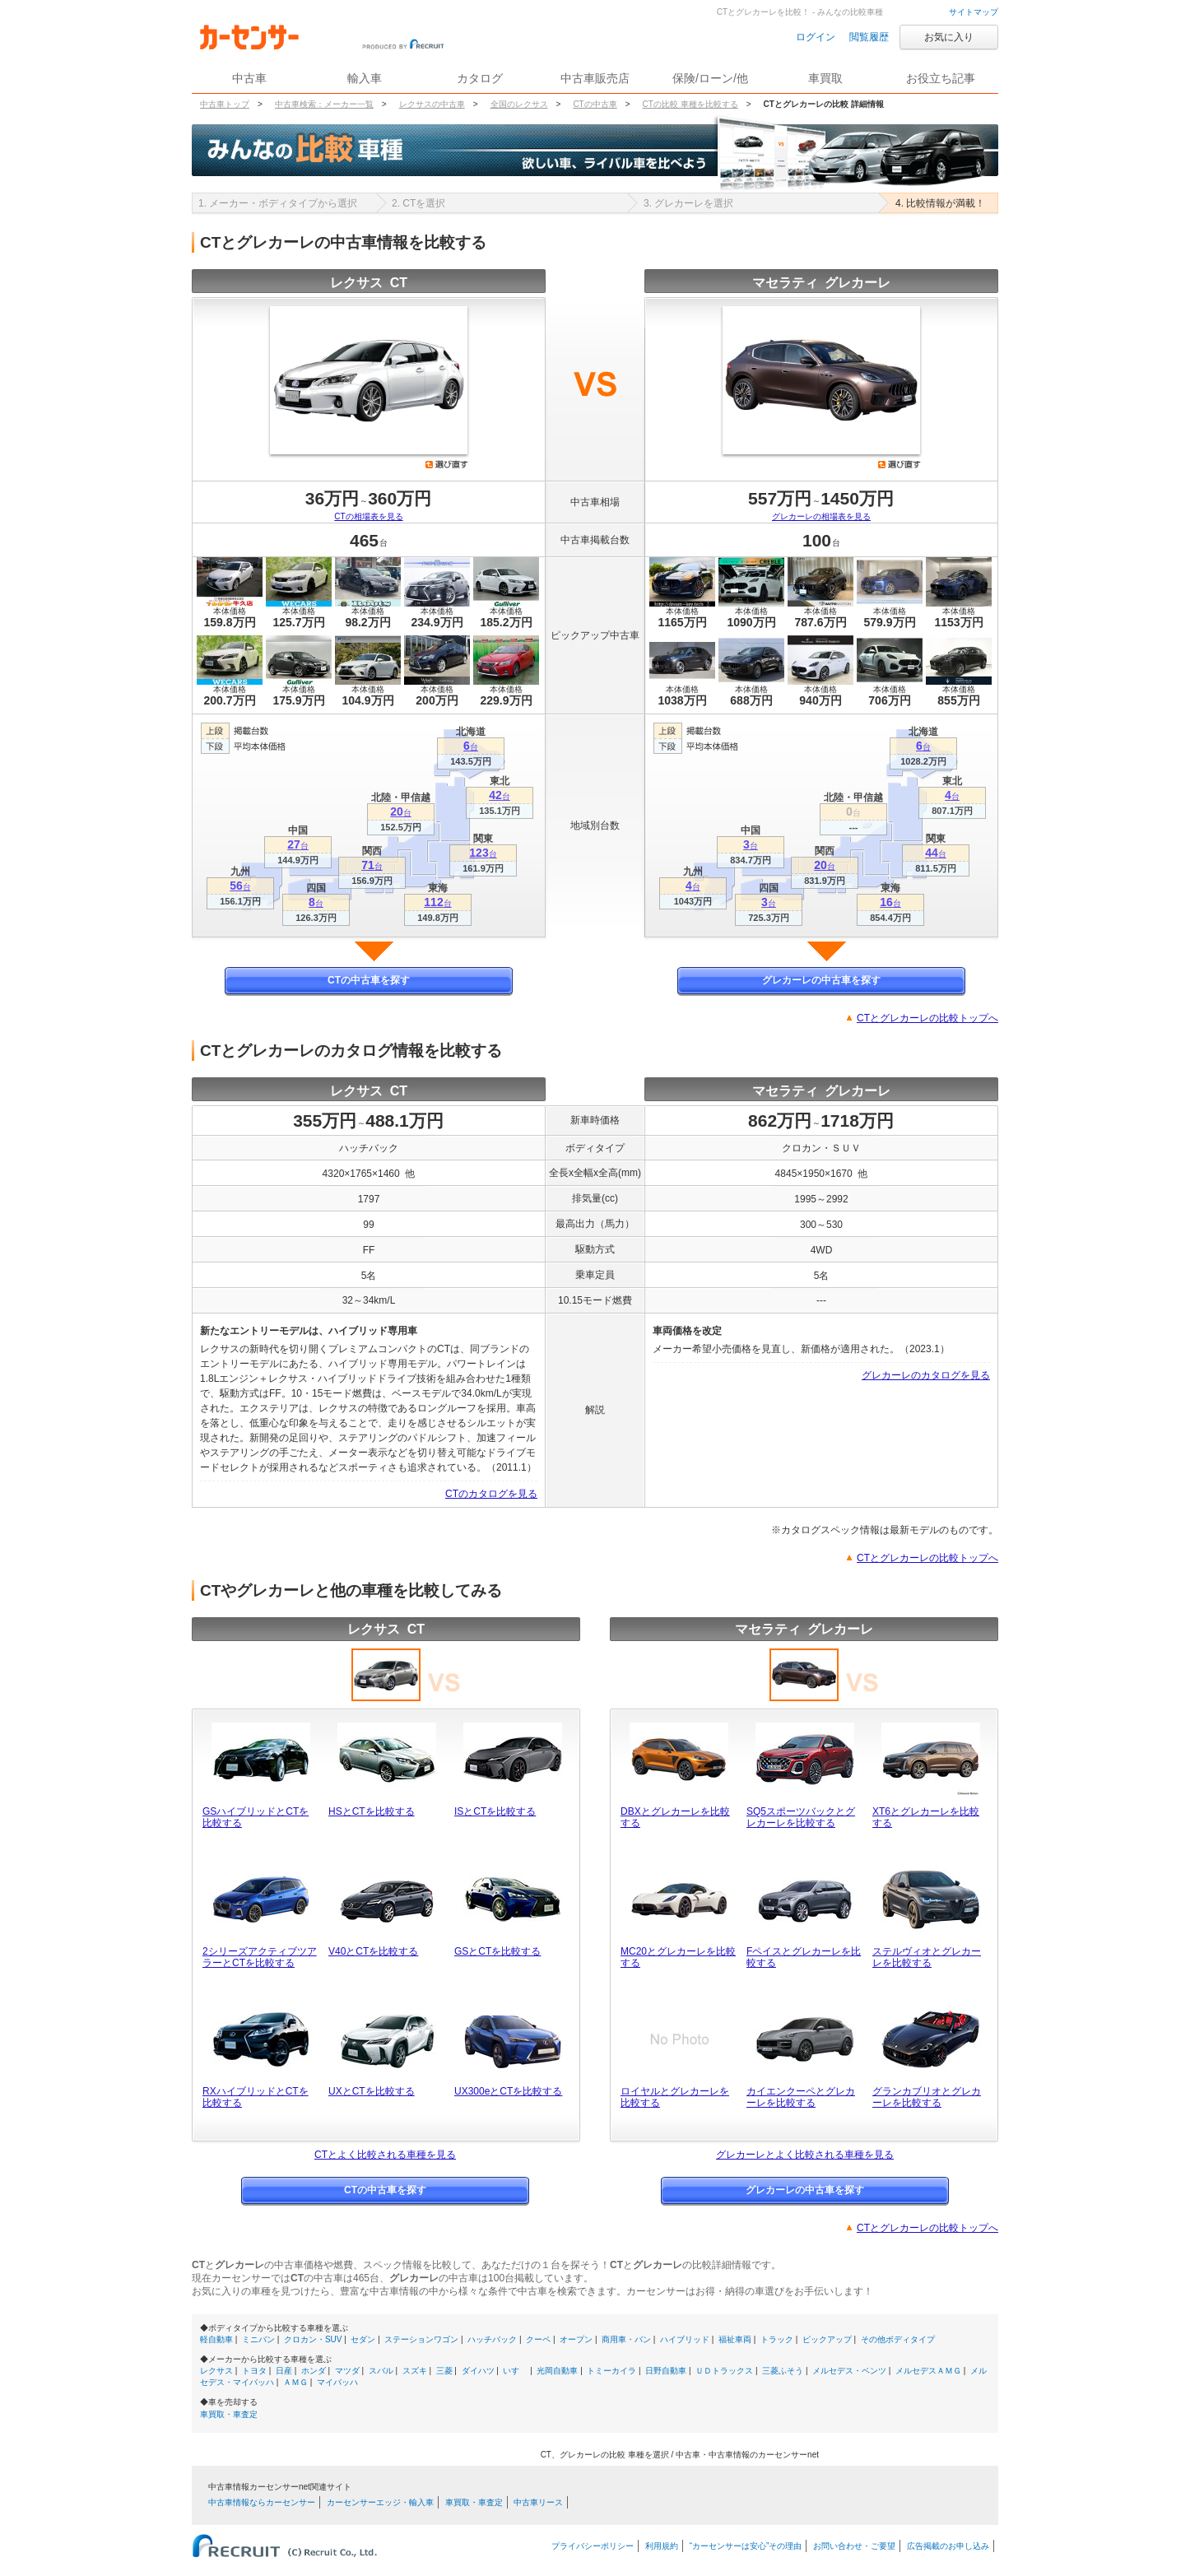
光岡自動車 (557, 2370)
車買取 (825, 78)
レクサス (216, 2370)
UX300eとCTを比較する (508, 2091)
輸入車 (364, 78)
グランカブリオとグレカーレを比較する (926, 2097)
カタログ (480, 78)
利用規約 (661, 2545)
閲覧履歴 (869, 37)
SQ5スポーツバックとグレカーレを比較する (800, 1817)
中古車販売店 (595, 78)
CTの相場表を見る (368, 516)
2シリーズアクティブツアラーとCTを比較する (259, 1957)
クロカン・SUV (313, 2339)
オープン (576, 2339)
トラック (776, 2339)
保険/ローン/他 (710, 78)
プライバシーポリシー (592, 2545)
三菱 (444, 2370)
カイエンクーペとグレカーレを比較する (800, 2097)
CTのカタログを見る (491, 1494)
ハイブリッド (684, 2339)
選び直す (446, 464)
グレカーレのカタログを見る (926, 1375)
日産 (284, 2370)
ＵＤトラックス (724, 2370)
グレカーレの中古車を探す (821, 980)
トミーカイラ (611, 2370)
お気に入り (949, 37)
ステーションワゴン (421, 2339)
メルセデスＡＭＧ (928, 2370)
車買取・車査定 (229, 2414)
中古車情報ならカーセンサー (261, 2502)
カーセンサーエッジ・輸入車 (380, 2502)
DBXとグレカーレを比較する (675, 1817)
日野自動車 (665, 2370)
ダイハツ (478, 2370)
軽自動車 (216, 2339)
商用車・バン (626, 2339)
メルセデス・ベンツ (849, 2370)
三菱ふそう (782, 2370)
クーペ (538, 2339)
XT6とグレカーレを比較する (925, 1817)
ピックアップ (827, 2339)
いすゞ (515, 2370)
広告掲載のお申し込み (948, 2545)
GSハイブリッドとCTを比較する (255, 1817)
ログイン (815, 37)
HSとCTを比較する (371, 1811)
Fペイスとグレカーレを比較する (803, 1957)
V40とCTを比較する (373, 1951)
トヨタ (254, 2370)
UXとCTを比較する (371, 2091)
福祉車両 (734, 2339)
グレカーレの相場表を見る (821, 516)
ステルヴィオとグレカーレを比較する (926, 1957)
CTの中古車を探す (369, 980)
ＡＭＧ (295, 2382)
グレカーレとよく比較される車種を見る (805, 2154)
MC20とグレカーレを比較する (678, 1957)
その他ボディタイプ (898, 2339)
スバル (381, 2370)
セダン (363, 2339)
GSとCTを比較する (497, 1951)
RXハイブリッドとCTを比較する (255, 2097)
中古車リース (538, 2502)
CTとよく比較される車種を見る (385, 2154)
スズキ (414, 2370)
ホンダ (313, 2370)
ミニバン (258, 2339)
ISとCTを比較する (495, 1811)
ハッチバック (492, 2339)
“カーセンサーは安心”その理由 (746, 2545)
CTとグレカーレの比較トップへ (927, 1018)
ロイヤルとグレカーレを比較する (675, 2097)
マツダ (347, 2370)
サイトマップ (973, 11)
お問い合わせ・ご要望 (854, 2545)
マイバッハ (337, 2382)
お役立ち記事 (940, 78)
